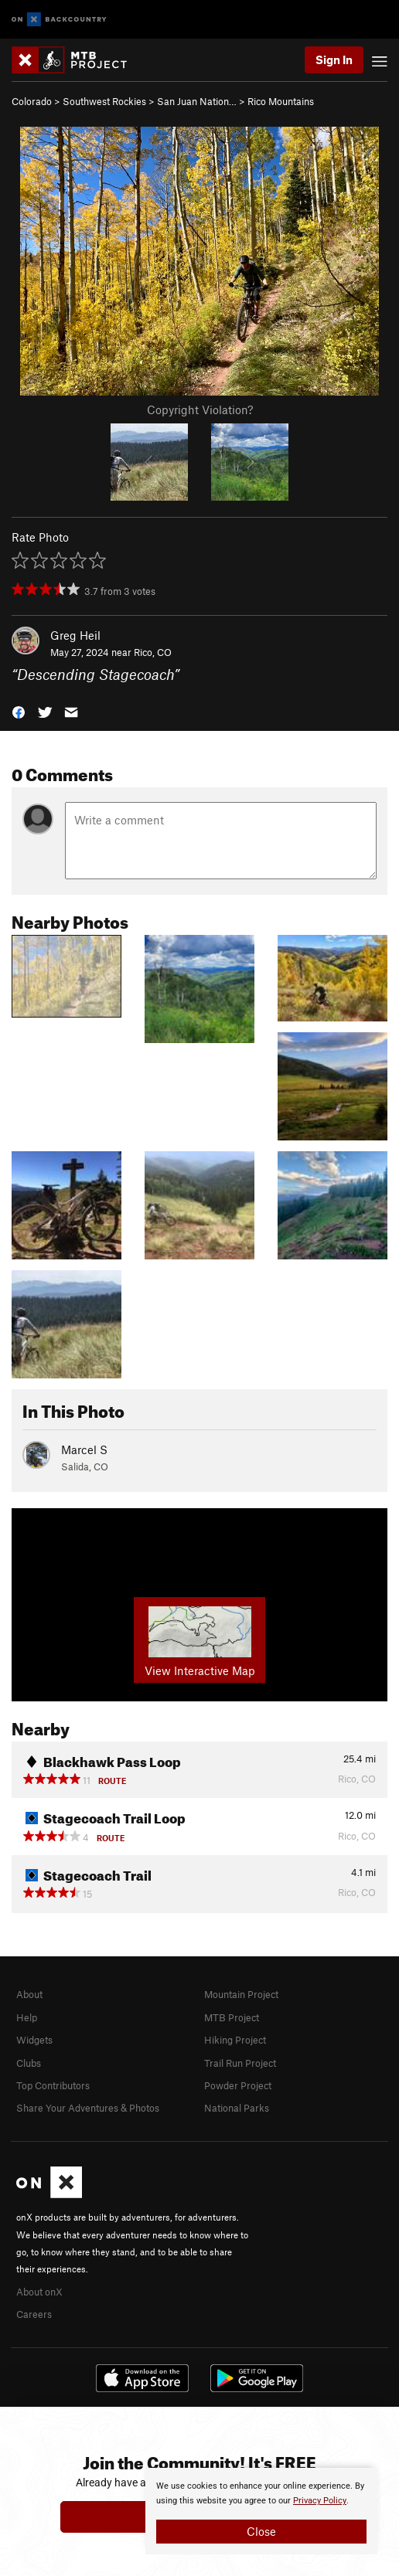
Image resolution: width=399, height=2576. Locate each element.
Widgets (34, 2040)
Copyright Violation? (200, 409)
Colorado (32, 101)
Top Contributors (53, 2085)
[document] (261, 2511)
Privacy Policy (319, 2501)
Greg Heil (75, 635)
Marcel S (84, 1449)
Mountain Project (241, 1994)
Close (261, 2531)
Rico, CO (153, 652)
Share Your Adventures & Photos (87, 2108)
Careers (34, 2314)
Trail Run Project (240, 2063)
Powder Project (237, 2085)
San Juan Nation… (197, 101)
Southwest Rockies (104, 101)
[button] (19, 711)
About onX (39, 2291)
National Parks (236, 2108)
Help (26, 2017)
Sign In (334, 59)
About (29, 1994)
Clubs (28, 2063)
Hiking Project (235, 2040)
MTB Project (231, 2017)
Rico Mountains (280, 101)
